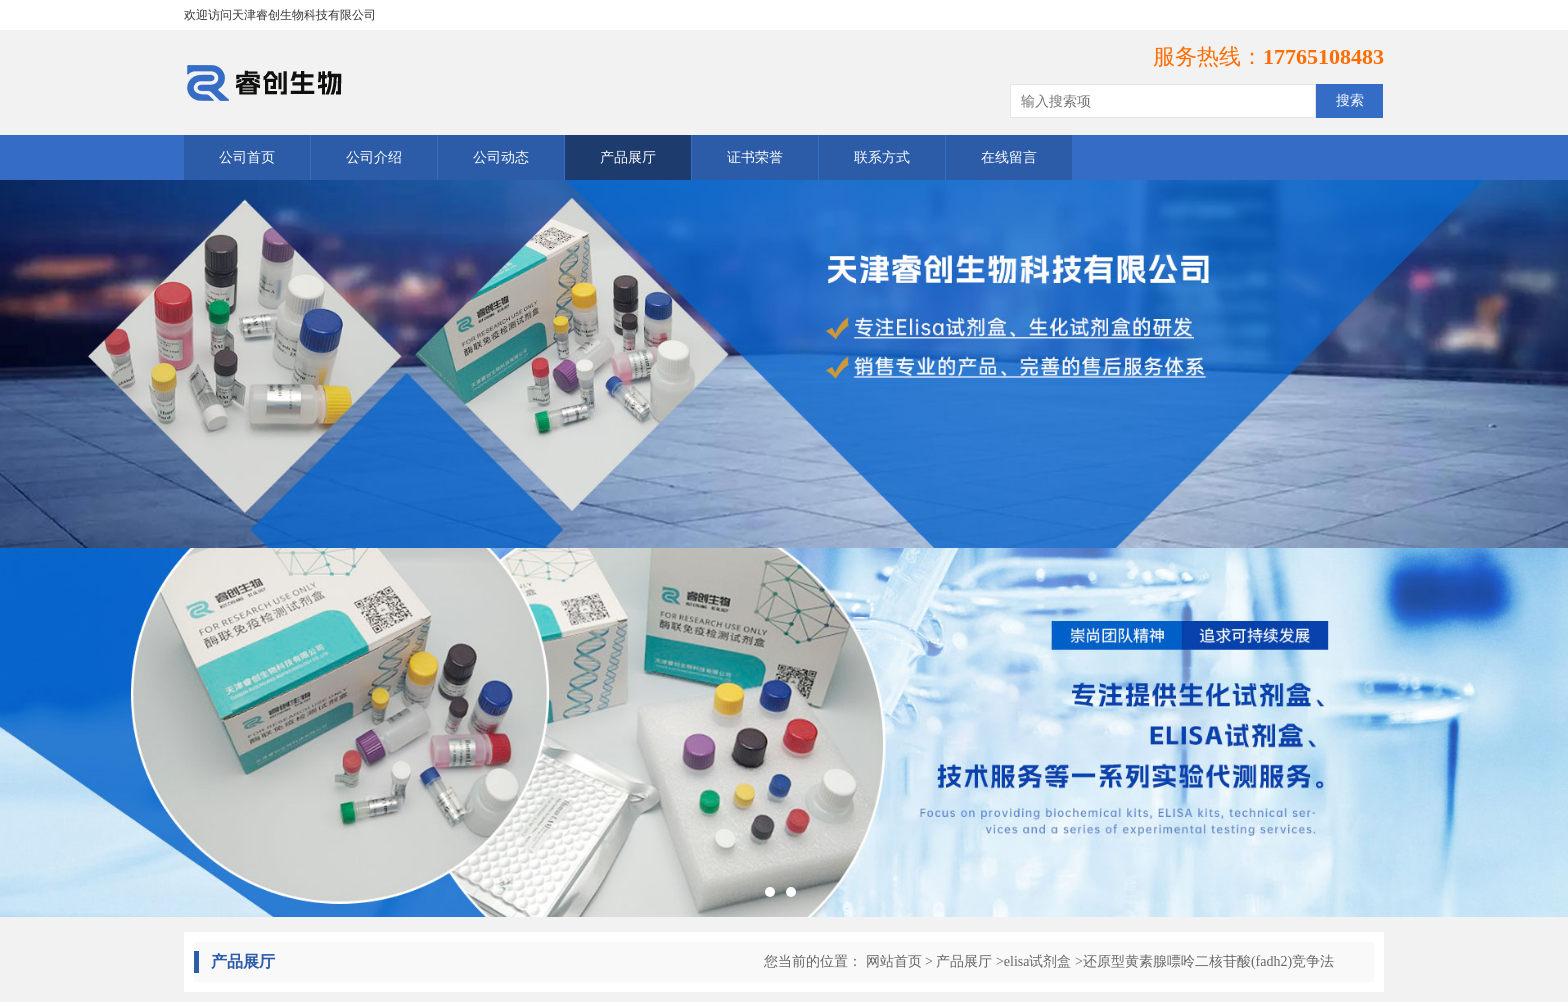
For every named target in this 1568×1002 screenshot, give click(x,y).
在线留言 (1009, 157)
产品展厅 (628, 157)
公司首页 (247, 157)
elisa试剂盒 (1038, 961)
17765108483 (1323, 56)
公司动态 (501, 157)
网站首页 (894, 961)
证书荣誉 (755, 157)
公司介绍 (374, 157)
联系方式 (882, 157)
